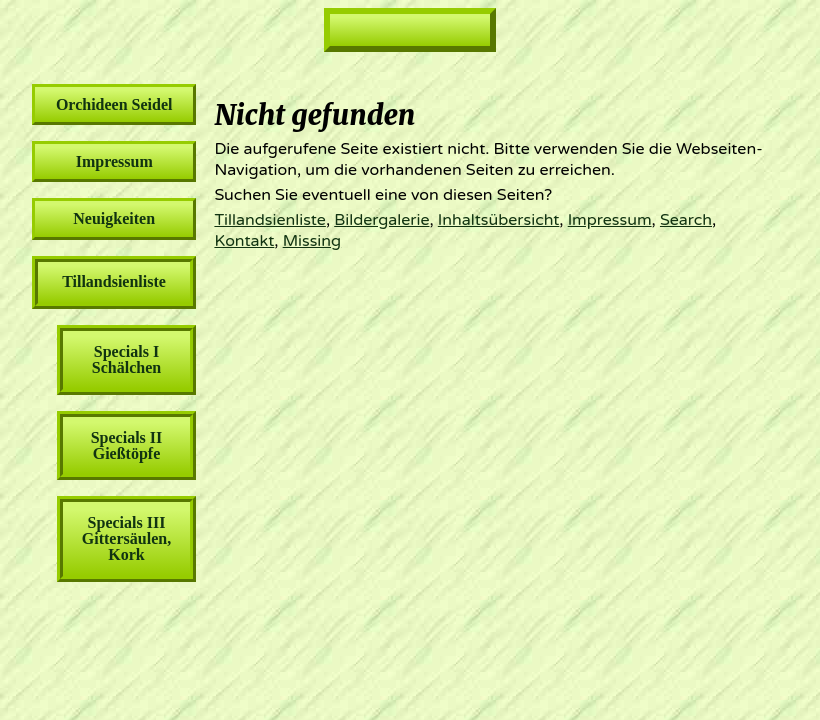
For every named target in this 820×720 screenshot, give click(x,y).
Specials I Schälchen (126, 359)
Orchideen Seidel (114, 104)
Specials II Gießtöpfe (127, 445)
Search (686, 220)
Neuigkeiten (114, 218)
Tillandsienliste (269, 220)
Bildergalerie (381, 220)
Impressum (610, 220)
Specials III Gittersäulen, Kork (126, 538)
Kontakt (244, 241)
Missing (312, 241)
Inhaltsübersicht (499, 220)
